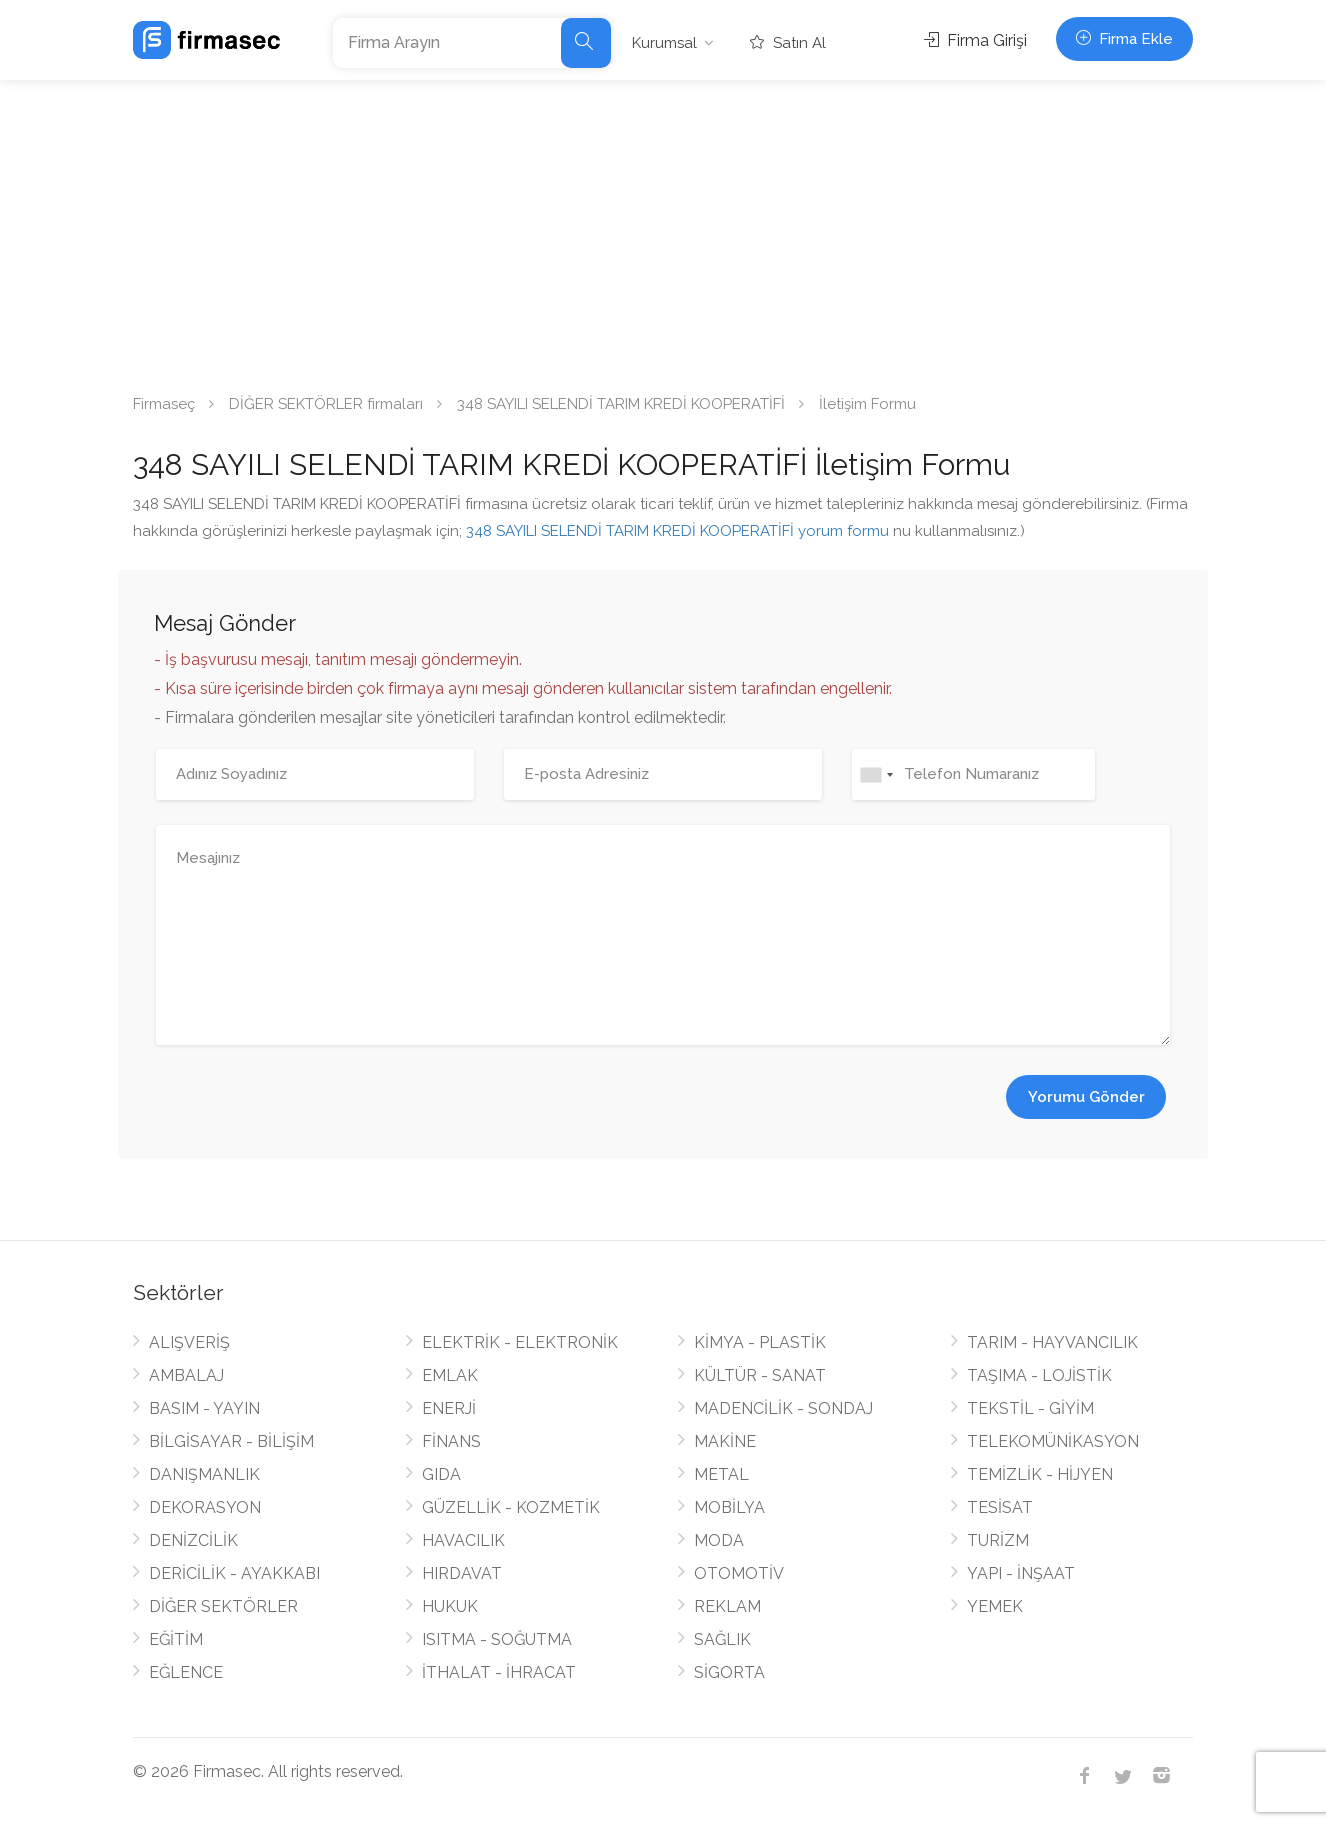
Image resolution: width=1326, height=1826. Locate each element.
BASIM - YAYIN (204, 1408)
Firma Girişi (975, 40)
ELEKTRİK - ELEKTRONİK (520, 1342)
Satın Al (788, 43)
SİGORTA (729, 1672)
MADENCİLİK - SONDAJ (783, 1408)
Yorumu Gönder (1086, 1097)
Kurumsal (664, 43)
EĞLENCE (186, 1672)
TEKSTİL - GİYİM (1030, 1408)
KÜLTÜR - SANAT (760, 1375)
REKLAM (727, 1606)
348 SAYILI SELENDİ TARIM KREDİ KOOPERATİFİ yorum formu (677, 531)
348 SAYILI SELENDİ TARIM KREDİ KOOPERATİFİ (621, 404)
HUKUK (450, 1606)
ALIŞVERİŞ (189, 1342)
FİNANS (451, 1441)
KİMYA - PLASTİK (760, 1342)
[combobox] (876, 774)
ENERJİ (449, 1408)
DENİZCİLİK (193, 1540)
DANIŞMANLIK (204, 1474)
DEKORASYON (205, 1507)
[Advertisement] (663, 230)
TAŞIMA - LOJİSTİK (1039, 1375)
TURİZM (998, 1540)
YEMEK (995, 1606)
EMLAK (450, 1375)
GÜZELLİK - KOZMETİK (511, 1507)
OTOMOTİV (739, 1573)
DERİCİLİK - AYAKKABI (234, 1573)
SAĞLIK (722, 1639)
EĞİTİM (176, 1639)
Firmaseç (164, 404)
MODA (719, 1540)
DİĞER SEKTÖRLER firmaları (326, 404)
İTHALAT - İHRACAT (499, 1672)
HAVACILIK (463, 1540)
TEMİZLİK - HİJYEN (1040, 1474)
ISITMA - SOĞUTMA (497, 1639)
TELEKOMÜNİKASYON (1053, 1441)
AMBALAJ (186, 1375)
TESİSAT (1000, 1507)
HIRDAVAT (462, 1573)
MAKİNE (725, 1441)
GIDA (441, 1474)
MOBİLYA (729, 1507)
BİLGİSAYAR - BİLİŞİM (231, 1441)
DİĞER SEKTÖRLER (223, 1606)
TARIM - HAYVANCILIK (1052, 1342)
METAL (721, 1474)
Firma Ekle (1124, 39)
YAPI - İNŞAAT (1021, 1573)
